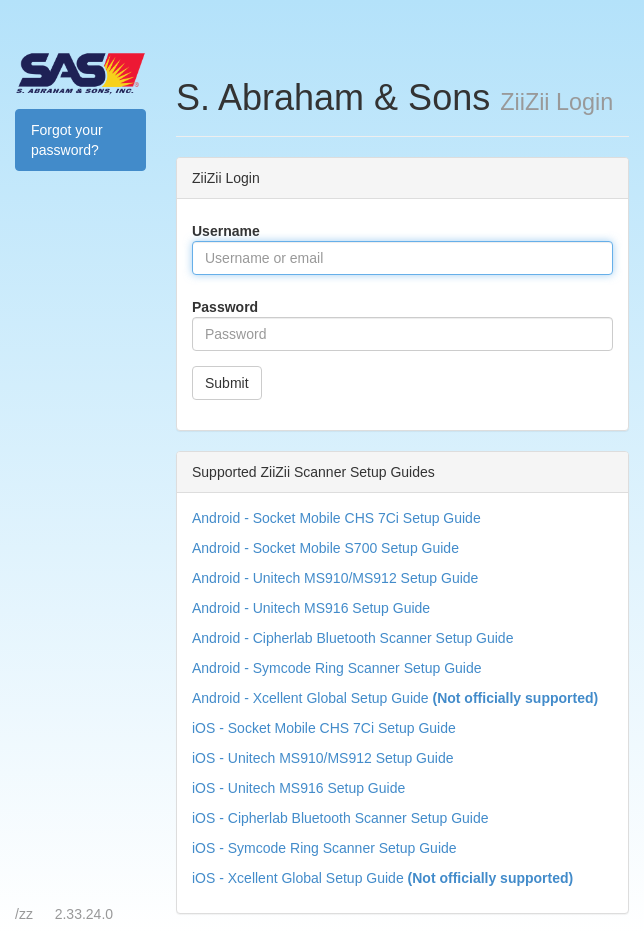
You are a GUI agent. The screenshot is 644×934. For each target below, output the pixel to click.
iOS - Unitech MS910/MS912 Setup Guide (322, 758)
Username (226, 231)
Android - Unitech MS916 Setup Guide (311, 608)
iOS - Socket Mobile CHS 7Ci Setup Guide (324, 728)
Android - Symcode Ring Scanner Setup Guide (337, 668)
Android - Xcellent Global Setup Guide (395, 698)
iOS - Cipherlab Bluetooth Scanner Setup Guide (340, 818)
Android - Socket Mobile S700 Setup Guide (325, 548)
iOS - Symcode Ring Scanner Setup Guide (324, 848)
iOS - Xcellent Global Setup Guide (382, 878)
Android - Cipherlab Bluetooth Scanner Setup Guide (352, 638)
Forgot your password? (67, 140)
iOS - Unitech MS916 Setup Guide (298, 788)
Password (225, 307)
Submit (227, 383)
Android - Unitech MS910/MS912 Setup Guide (335, 578)
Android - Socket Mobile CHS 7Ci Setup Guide (336, 518)
